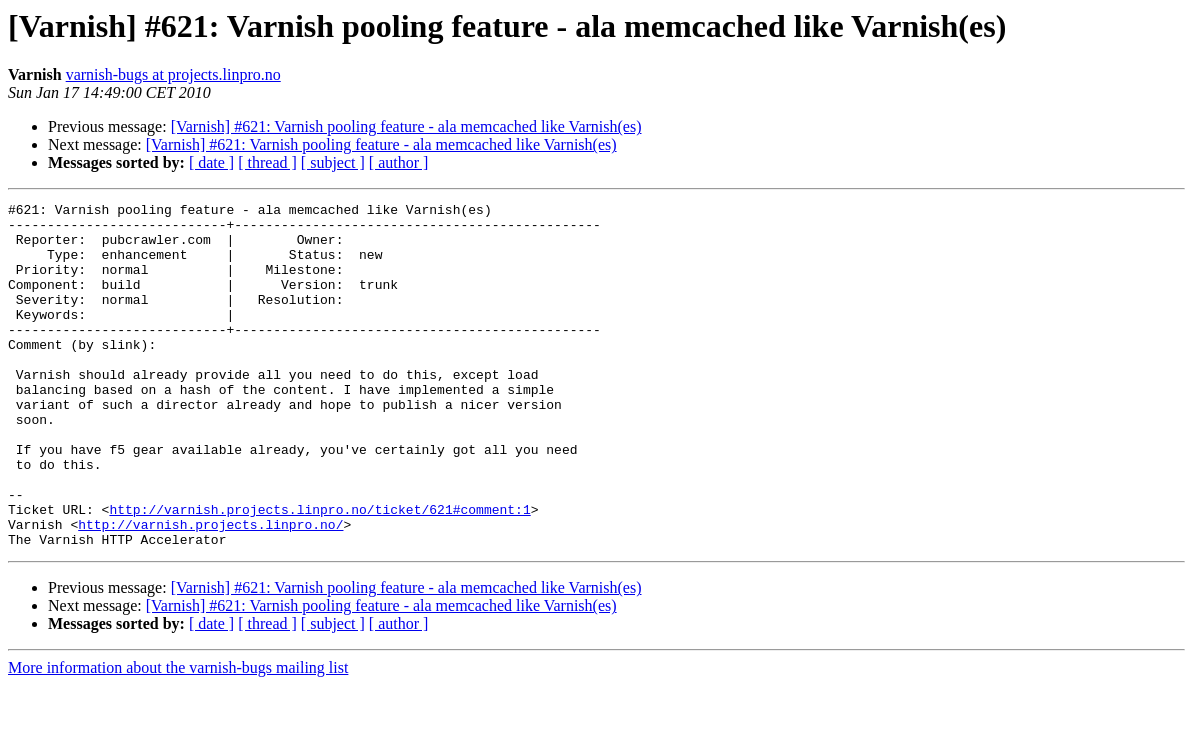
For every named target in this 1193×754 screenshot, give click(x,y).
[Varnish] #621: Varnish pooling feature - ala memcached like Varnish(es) (406, 126)
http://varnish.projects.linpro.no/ (210, 590)
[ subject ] (333, 162)
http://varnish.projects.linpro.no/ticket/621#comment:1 (319, 572)
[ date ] (211, 162)
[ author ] (399, 162)
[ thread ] (267, 162)
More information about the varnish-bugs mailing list (178, 736)
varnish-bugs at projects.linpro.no (173, 74)
